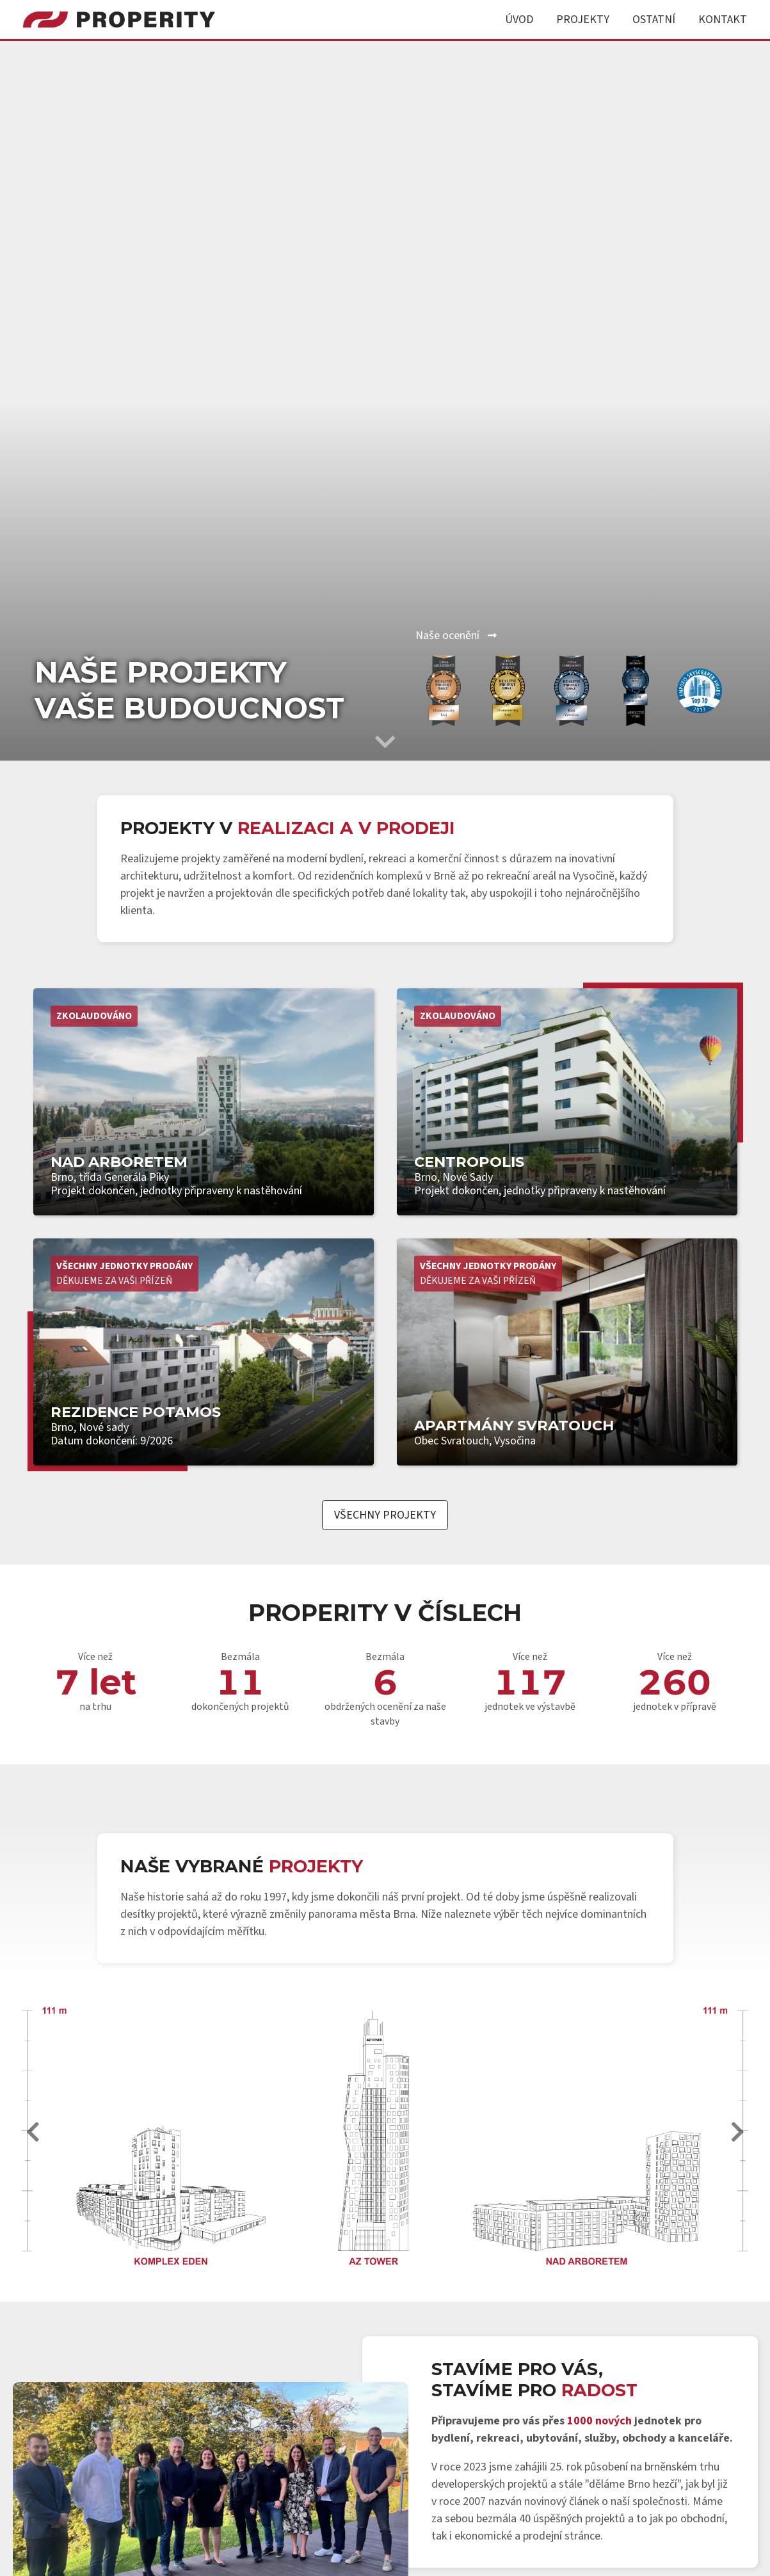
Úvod (519, 20)
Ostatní (653, 20)
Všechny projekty (385, 1515)
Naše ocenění (456, 636)
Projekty (582, 20)
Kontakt (722, 20)
